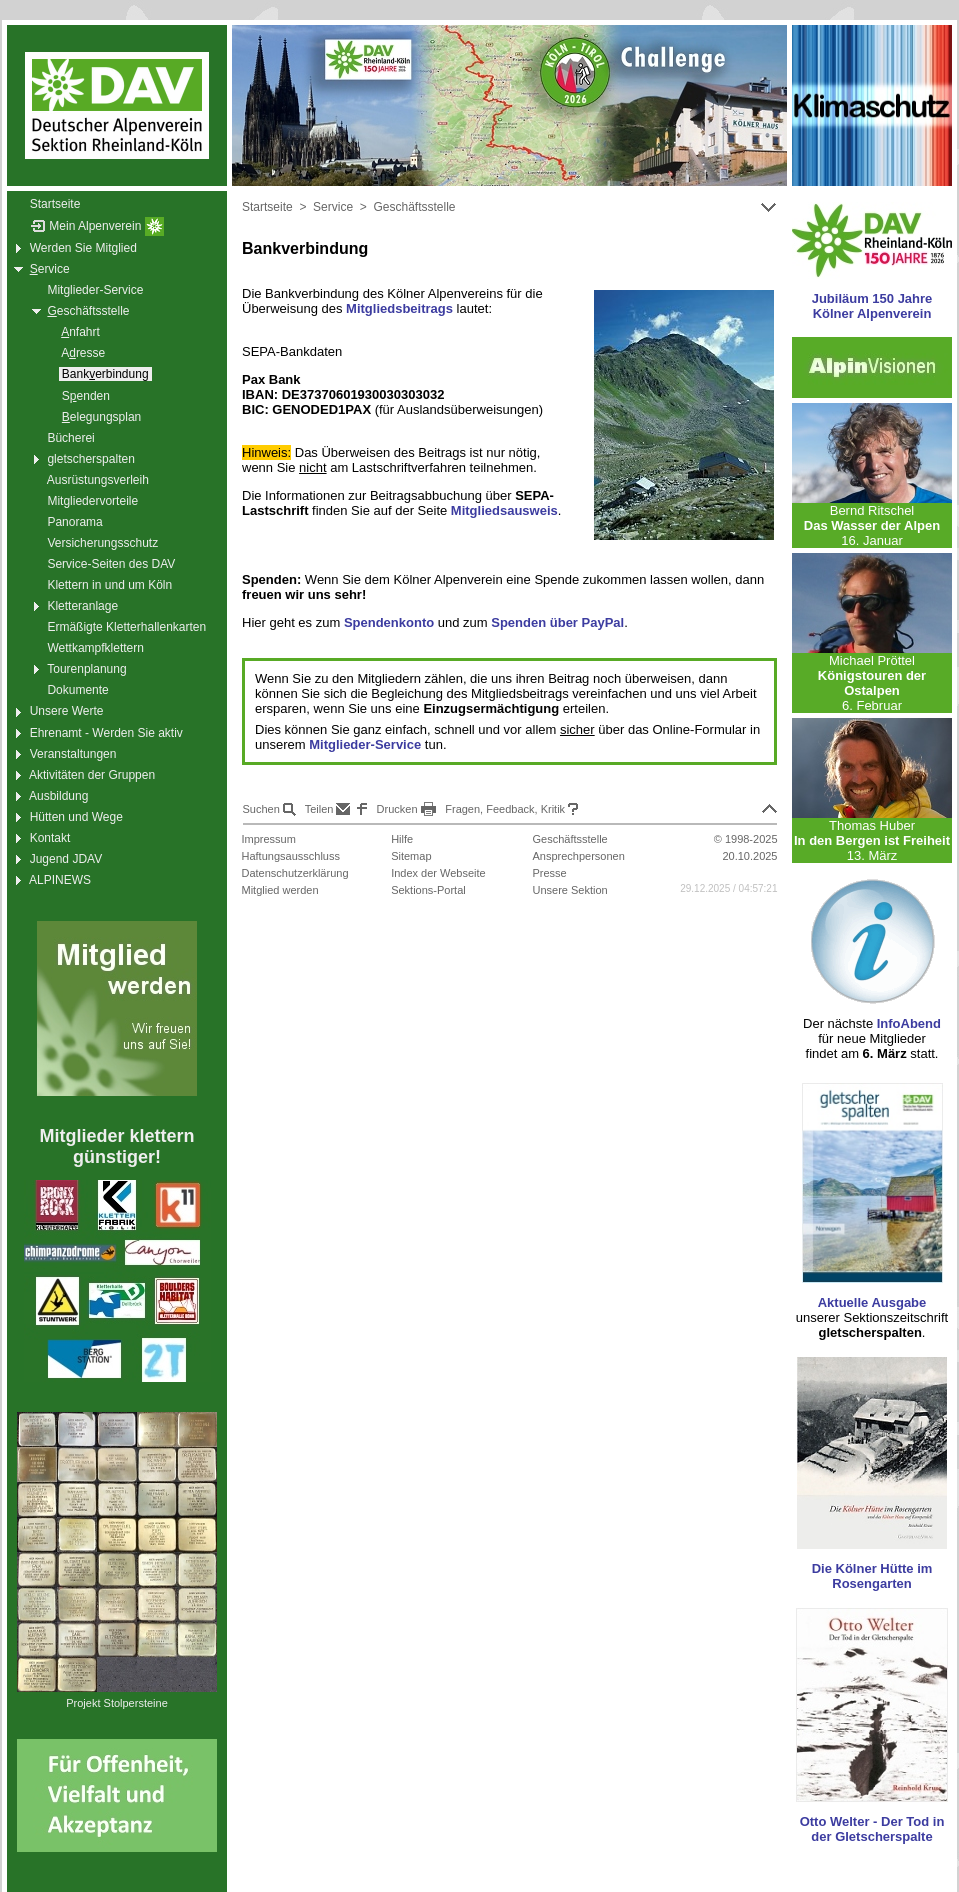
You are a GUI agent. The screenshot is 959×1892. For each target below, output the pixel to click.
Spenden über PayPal (557, 622)
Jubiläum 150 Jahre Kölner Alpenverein (872, 306)
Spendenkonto (389, 622)
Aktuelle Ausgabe (872, 1302)
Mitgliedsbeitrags (399, 308)
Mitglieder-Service (365, 744)
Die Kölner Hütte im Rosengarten (872, 1576)
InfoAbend (909, 1023)
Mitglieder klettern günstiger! (116, 1146)
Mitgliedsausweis (504, 510)
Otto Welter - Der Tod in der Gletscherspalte (872, 1829)
